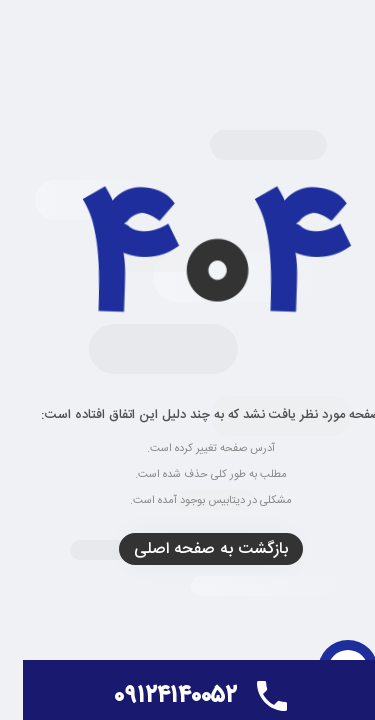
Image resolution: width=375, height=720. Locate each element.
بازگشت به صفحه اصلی (188, 549)
